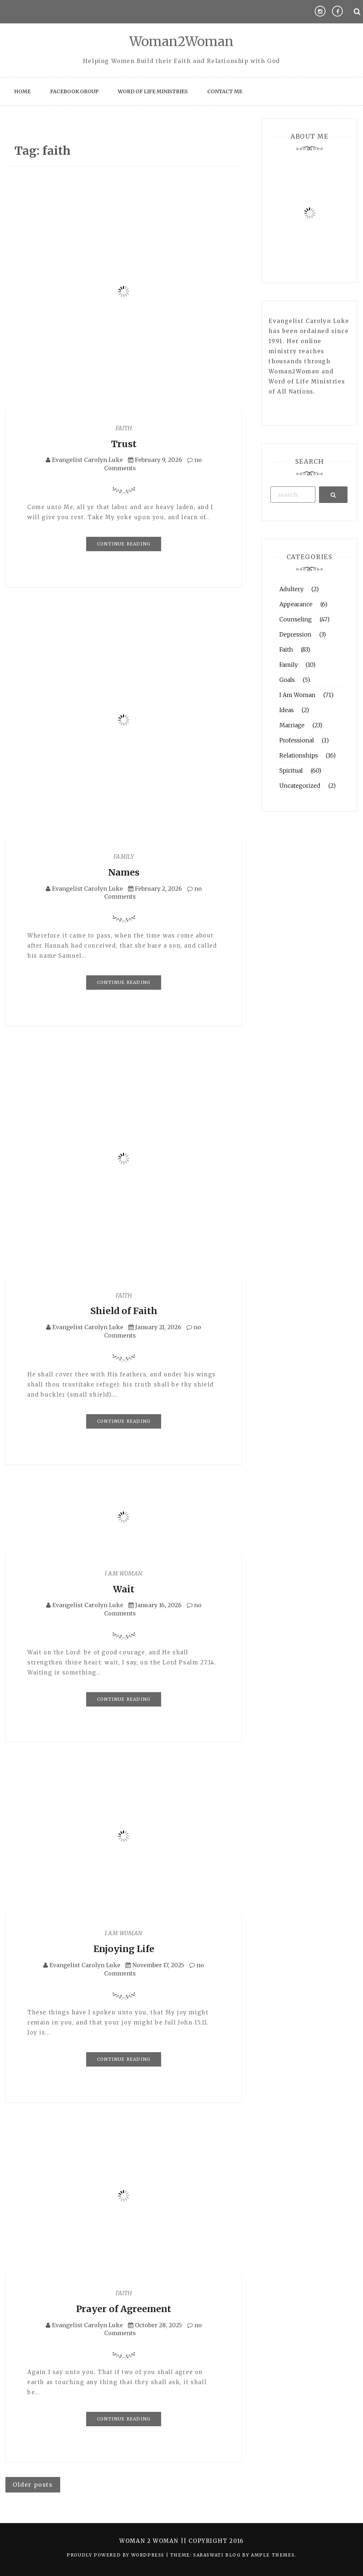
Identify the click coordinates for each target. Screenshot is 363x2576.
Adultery (291, 589)
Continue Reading (123, 544)
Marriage (292, 725)
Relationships (298, 755)
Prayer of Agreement (123, 2309)
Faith (124, 428)
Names (124, 872)
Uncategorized (299, 785)
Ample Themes (273, 2555)
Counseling (295, 619)
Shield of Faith (124, 1311)
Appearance (296, 604)
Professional (296, 740)
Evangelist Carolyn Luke (87, 459)
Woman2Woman (181, 41)
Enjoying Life (123, 1949)
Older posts (33, 2484)
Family (124, 856)
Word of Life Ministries (153, 91)
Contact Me (224, 91)
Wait (123, 1589)
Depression (295, 634)
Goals (287, 679)
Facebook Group (74, 91)
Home (22, 91)
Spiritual (291, 770)
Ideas (286, 710)
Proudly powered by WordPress (116, 2555)
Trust (124, 444)
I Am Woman (123, 1573)
